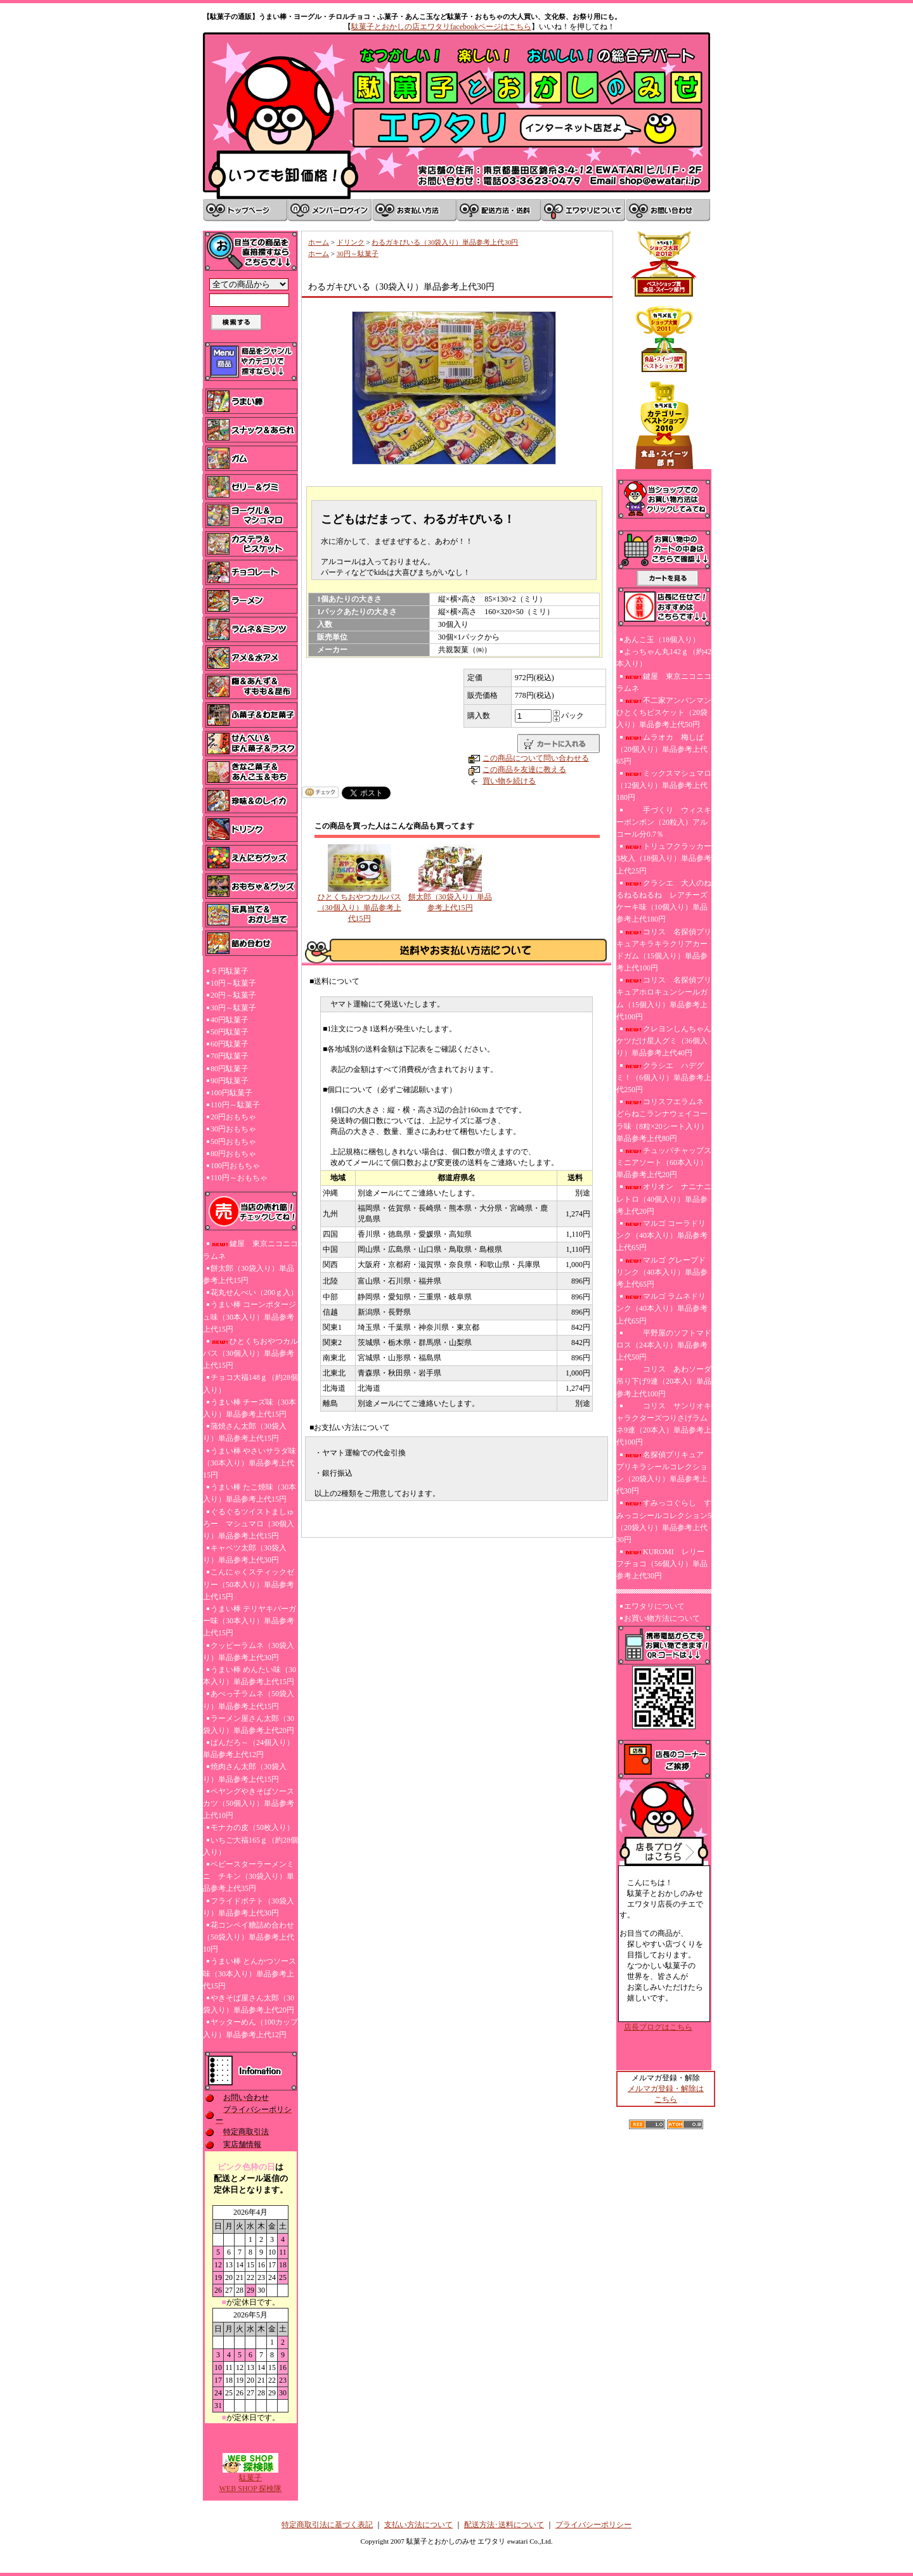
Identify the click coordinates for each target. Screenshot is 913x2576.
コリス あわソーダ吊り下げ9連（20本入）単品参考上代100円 (663, 1381)
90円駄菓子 (229, 1080)
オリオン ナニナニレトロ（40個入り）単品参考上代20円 (663, 1198)
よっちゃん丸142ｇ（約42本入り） (663, 657)
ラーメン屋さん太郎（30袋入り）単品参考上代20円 (248, 1724)
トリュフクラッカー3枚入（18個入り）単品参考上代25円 (663, 858)
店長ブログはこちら (658, 2027)
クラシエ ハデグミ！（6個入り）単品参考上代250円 (663, 1077)
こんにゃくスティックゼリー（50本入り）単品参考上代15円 (248, 1584)
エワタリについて (654, 1606)
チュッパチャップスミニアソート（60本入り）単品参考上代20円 (663, 1162)
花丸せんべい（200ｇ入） (254, 1292)
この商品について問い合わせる (535, 758)
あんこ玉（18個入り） (662, 639)
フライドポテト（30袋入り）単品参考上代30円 (248, 1907)
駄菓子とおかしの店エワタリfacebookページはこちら (441, 26)
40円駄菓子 (229, 1019)
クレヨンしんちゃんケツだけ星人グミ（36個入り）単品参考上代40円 (663, 1040)
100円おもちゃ (235, 1165)
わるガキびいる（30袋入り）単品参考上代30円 (445, 242)
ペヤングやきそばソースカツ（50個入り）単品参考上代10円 (248, 1803)
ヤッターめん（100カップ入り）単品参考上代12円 (250, 2028)
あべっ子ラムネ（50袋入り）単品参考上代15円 (248, 1699)
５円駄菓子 (229, 971)
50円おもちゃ (233, 1141)
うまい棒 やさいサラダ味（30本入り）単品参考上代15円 (249, 1462)
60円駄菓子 (229, 1044)
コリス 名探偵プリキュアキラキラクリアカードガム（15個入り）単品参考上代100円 (663, 950)
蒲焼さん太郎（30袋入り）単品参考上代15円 (245, 1432)
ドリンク (351, 242)
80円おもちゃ (233, 1153)
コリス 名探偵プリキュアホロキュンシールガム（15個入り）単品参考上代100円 (663, 998)
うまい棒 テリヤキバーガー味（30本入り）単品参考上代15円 (249, 1620)
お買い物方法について (662, 1618)
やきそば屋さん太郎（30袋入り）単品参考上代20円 (248, 2003)
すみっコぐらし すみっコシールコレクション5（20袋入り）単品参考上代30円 (663, 1521)
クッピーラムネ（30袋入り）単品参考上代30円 (248, 1651)
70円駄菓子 (229, 1056)
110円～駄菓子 (235, 1104)
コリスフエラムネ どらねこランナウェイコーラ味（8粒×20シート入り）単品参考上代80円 (662, 1120)
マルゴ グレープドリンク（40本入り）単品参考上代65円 (662, 1272)
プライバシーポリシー (593, 2524)
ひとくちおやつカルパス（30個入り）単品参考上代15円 (250, 1353)
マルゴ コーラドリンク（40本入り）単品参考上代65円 (662, 1235)
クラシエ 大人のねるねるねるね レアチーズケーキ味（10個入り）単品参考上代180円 (663, 901)
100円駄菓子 (231, 1092)
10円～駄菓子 (233, 983)
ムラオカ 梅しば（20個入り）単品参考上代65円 (662, 749)
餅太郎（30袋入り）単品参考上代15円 (248, 1274)
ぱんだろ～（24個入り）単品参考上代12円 (248, 1748)
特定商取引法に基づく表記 (327, 2524)
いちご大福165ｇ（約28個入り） (250, 1846)
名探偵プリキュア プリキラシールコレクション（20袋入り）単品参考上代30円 (663, 1473)
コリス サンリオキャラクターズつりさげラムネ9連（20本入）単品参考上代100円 (663, 1424)
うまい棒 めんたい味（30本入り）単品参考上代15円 (249, 1675)
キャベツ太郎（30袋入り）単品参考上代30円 (245, 1553)
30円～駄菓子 (233, 1007)
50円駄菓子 (229, 1031)
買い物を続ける (509, 780)
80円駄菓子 (229, 1068)
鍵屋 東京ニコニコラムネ (250, 1249)
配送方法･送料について (504, 2524)
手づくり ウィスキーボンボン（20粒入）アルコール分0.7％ (663, 822)
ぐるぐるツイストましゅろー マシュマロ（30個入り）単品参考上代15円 (248, 1523)
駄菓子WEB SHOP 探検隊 (250, 2479)
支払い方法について (418, 2524)
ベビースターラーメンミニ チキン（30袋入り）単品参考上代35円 (248, 1876)
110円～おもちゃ (239, 1177)
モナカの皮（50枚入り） (252, 1827)
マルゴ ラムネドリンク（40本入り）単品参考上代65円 (662, 1308)
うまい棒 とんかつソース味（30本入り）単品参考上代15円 (249, 1973)
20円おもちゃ (233, 1116)
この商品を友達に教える (524, 769)
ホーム (318, 242)
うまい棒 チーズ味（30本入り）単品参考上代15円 (249, 1408)
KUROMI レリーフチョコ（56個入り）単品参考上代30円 (662, 1563)
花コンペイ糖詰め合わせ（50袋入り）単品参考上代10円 (248, 1937)
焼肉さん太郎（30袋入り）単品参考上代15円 (245, 1772)
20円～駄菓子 (233, 995)
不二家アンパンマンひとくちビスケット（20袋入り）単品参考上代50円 (663, 712)
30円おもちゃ (233, 1128)
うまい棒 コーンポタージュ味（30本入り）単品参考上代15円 (249, 1316)
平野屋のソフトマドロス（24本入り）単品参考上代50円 (663, 1345)
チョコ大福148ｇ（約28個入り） (250, 1383)
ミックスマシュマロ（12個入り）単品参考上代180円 (663, 785)
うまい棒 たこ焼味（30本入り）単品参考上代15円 (249, 1493)
